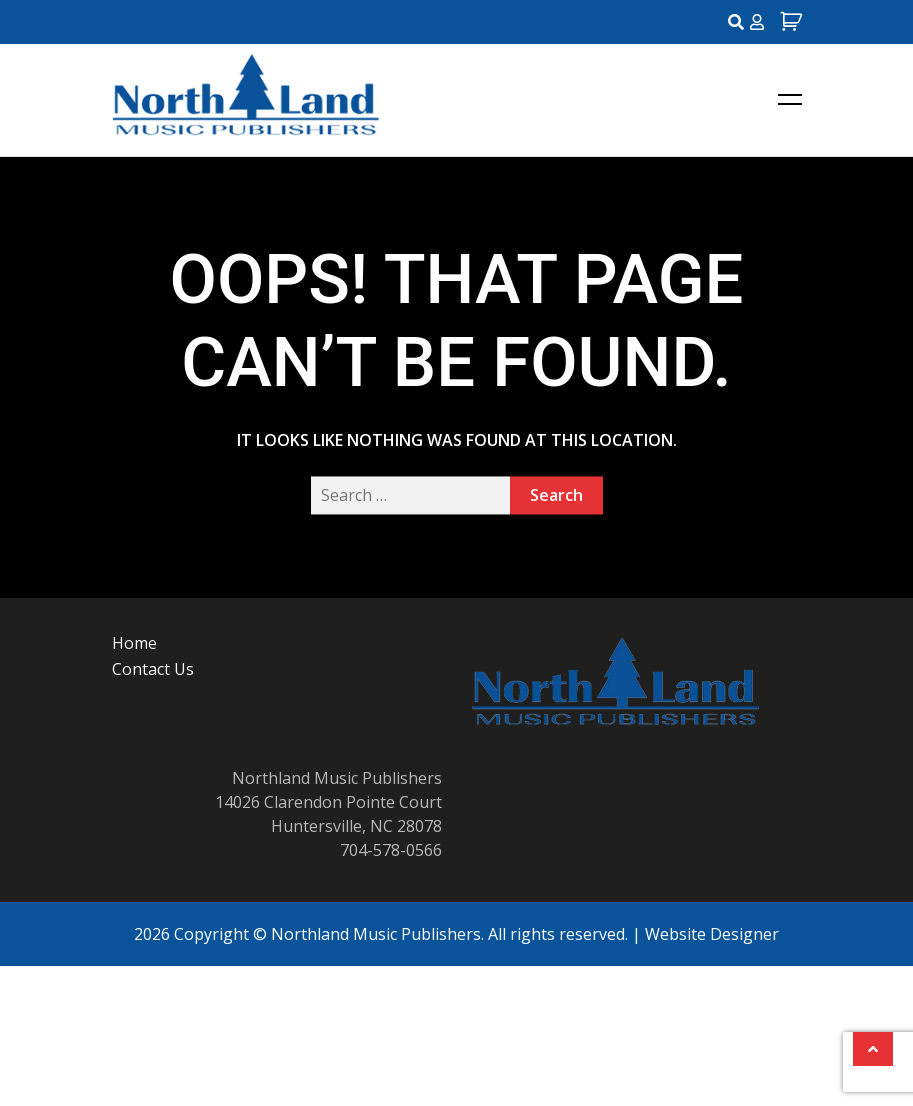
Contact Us (153, 669)
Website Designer (712, 934)
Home (134, 643)
